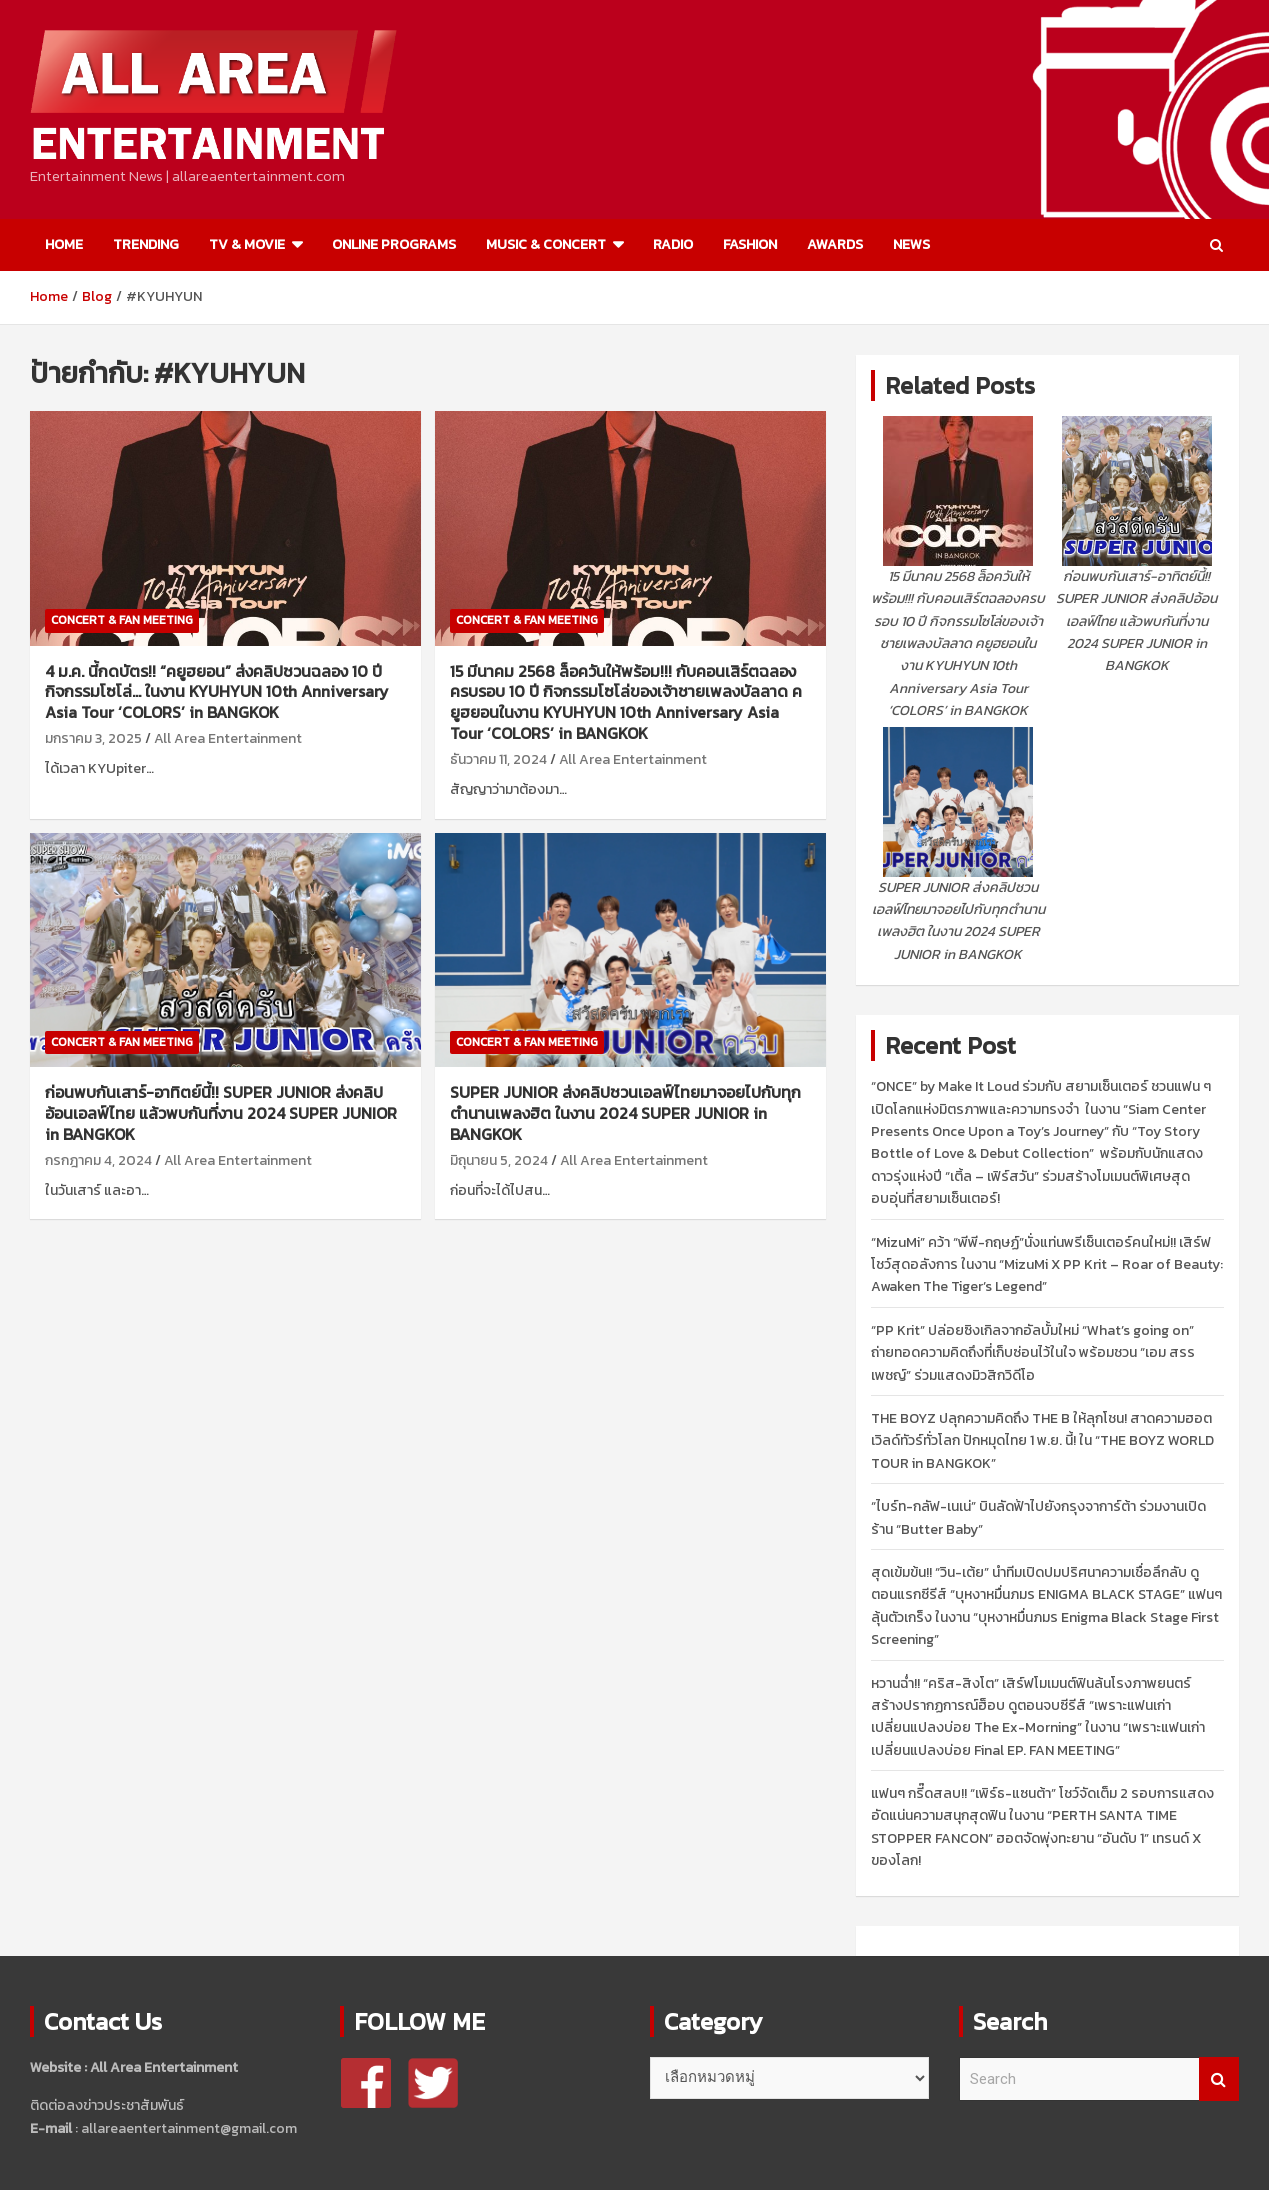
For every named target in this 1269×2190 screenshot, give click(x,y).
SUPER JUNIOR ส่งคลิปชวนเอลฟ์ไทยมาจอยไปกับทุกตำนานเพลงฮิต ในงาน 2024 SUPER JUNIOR (625, 1113)
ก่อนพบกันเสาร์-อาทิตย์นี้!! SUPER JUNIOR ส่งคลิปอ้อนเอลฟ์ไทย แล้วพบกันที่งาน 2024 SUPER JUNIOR (221, 1113)
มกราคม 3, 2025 (93, 738)
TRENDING (146, 244)
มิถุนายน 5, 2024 (499, 1160)
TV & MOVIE (247, 244)
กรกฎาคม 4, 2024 (98, 1160)
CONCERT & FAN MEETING (122, 620)
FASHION (750, 244)
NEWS (911, 244)
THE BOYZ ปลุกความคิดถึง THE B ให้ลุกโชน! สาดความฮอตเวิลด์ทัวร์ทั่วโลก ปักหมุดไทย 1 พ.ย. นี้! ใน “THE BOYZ (1042, 1441)
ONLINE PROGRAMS (394, 244)
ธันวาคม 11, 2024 (498, 759)
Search (1219, 2079)
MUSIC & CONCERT (546, 244)
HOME (64, 244)
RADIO (673, 244)
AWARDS (835, 244)
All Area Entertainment (228, 738)
